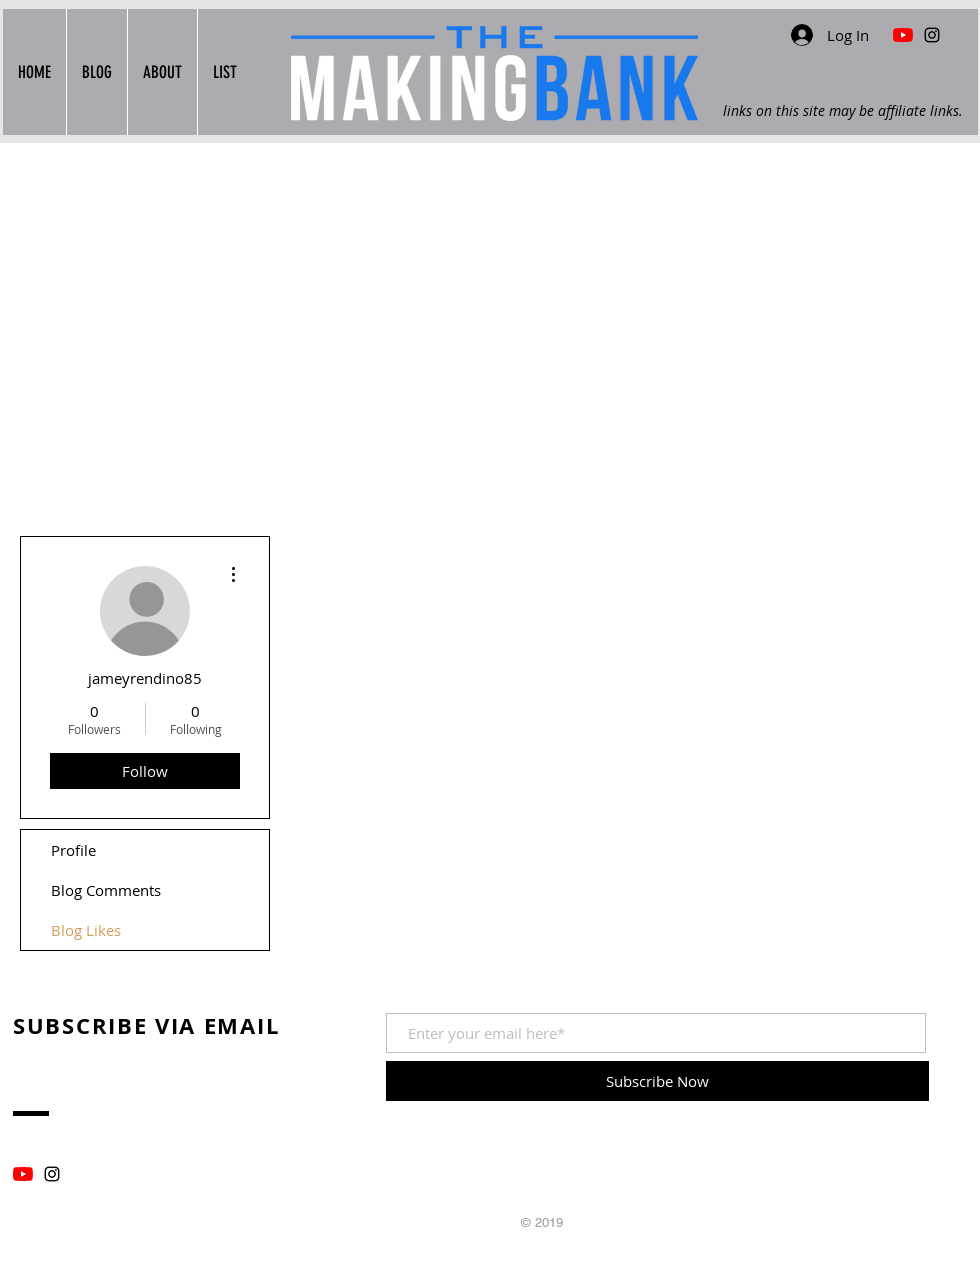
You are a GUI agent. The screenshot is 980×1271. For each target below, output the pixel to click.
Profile (73, 850)
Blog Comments (106, 890)
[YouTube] (23, 1174)
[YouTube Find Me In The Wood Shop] (903, 35)
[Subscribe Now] (657, 1081)
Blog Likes (86, 930)
